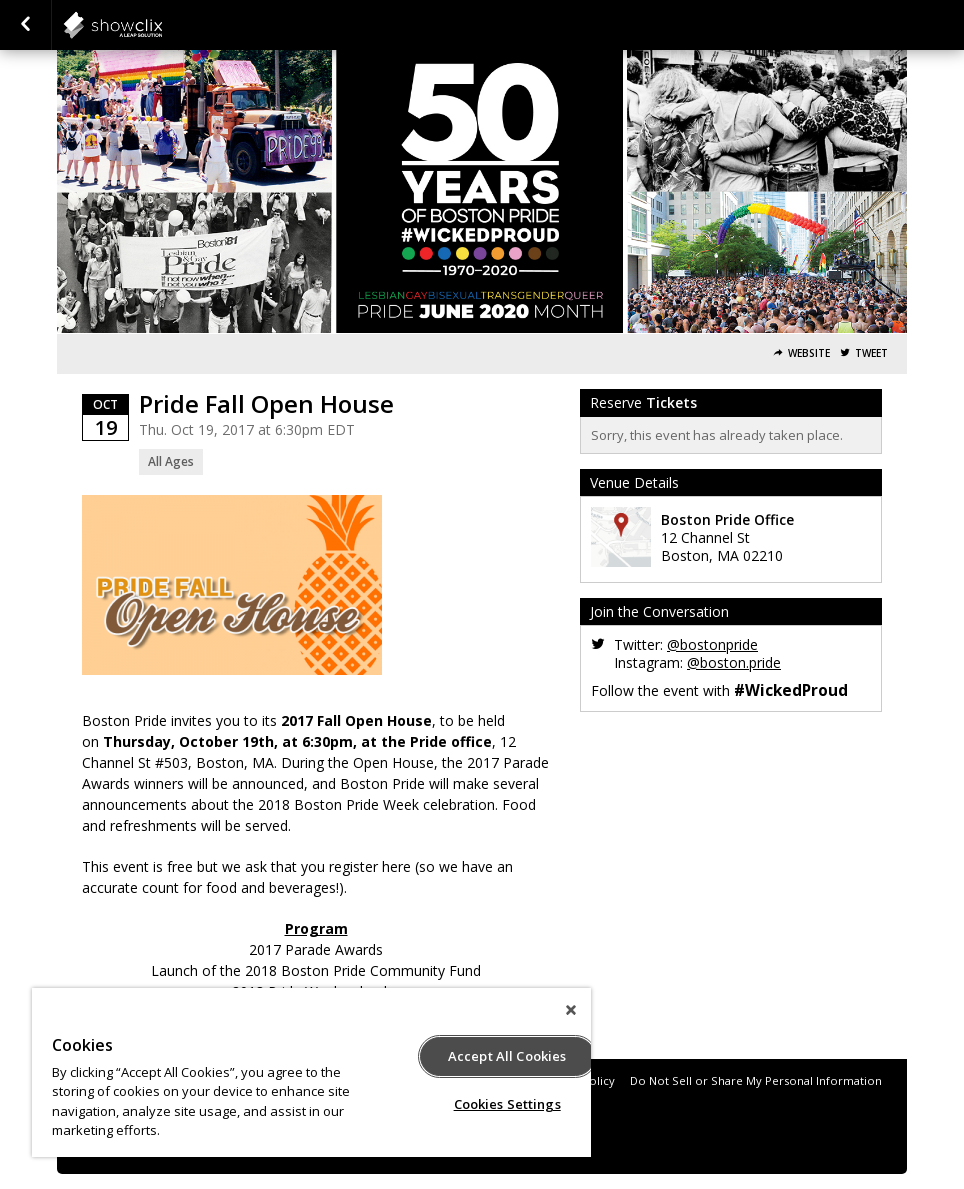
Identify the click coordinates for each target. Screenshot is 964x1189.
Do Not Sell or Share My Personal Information (756, 1080)
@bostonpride (712, 644)
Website (809, 353)
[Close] (571, 1010)
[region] (311, 1072)
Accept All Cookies (507, 1056)
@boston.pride (734, 662)
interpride (162, 25)
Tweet (871, 353)
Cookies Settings (507, 1104)
